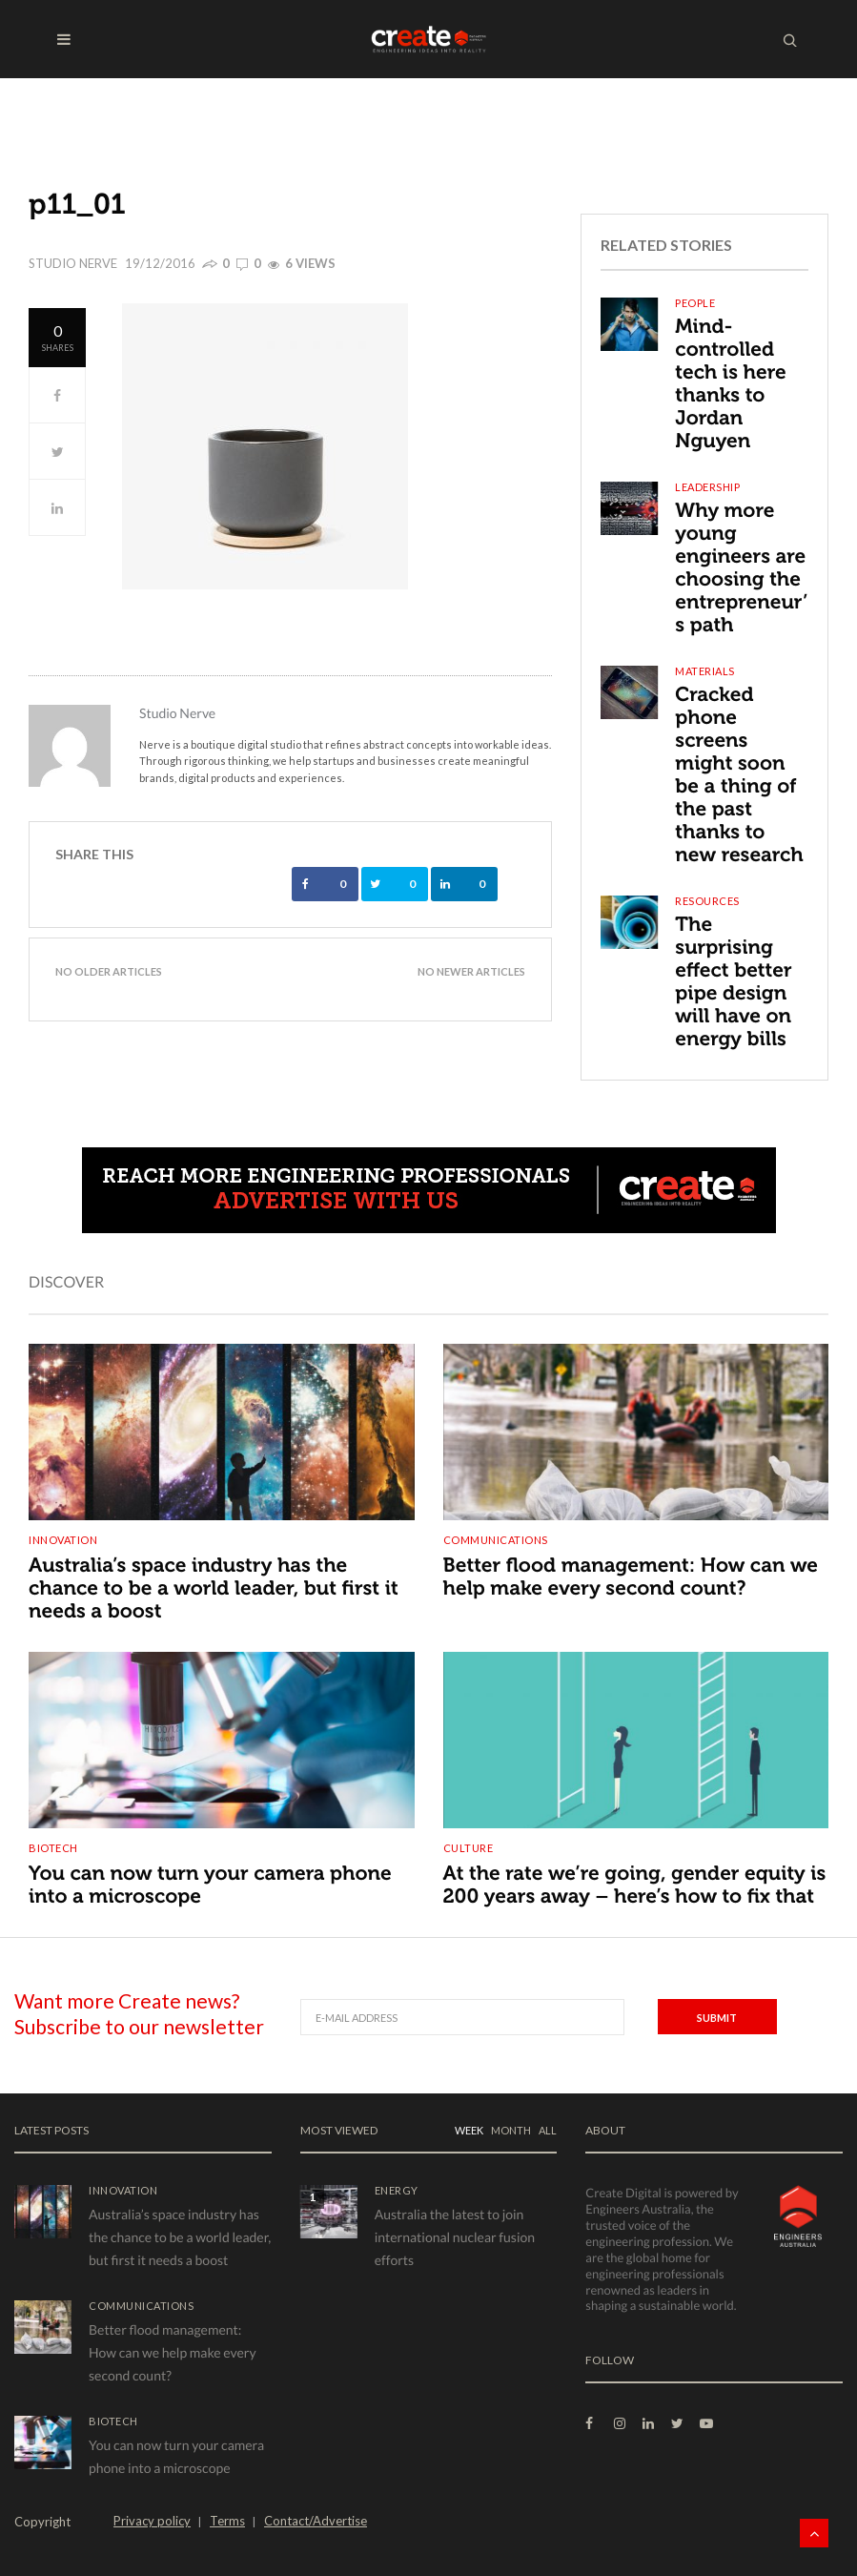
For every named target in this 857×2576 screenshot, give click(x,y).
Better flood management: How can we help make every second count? (631, 1577)
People (695, 303)
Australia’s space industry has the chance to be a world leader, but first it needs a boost (213, 1588)
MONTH (511, 2130)
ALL (548, 2130)
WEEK (469, 2130)
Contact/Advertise (315, 2520)
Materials (705, 671)
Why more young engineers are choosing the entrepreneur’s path (741, 568)
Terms (227, 2520)
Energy (396, 2190)
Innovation (63, 1540)
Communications (495, 1540)
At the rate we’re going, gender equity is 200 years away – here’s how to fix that (634, 1885)
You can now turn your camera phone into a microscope (210, 1885)
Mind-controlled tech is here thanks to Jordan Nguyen (730, 384)
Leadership (707, 487)
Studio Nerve (73, 263)
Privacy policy (152, 2520)
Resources (707, 901)
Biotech (53, 1848)
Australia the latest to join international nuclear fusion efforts (455, 2237)
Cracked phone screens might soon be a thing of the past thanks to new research (739, 775)
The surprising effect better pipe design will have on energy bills (733, 982)
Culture (468, 1848)
